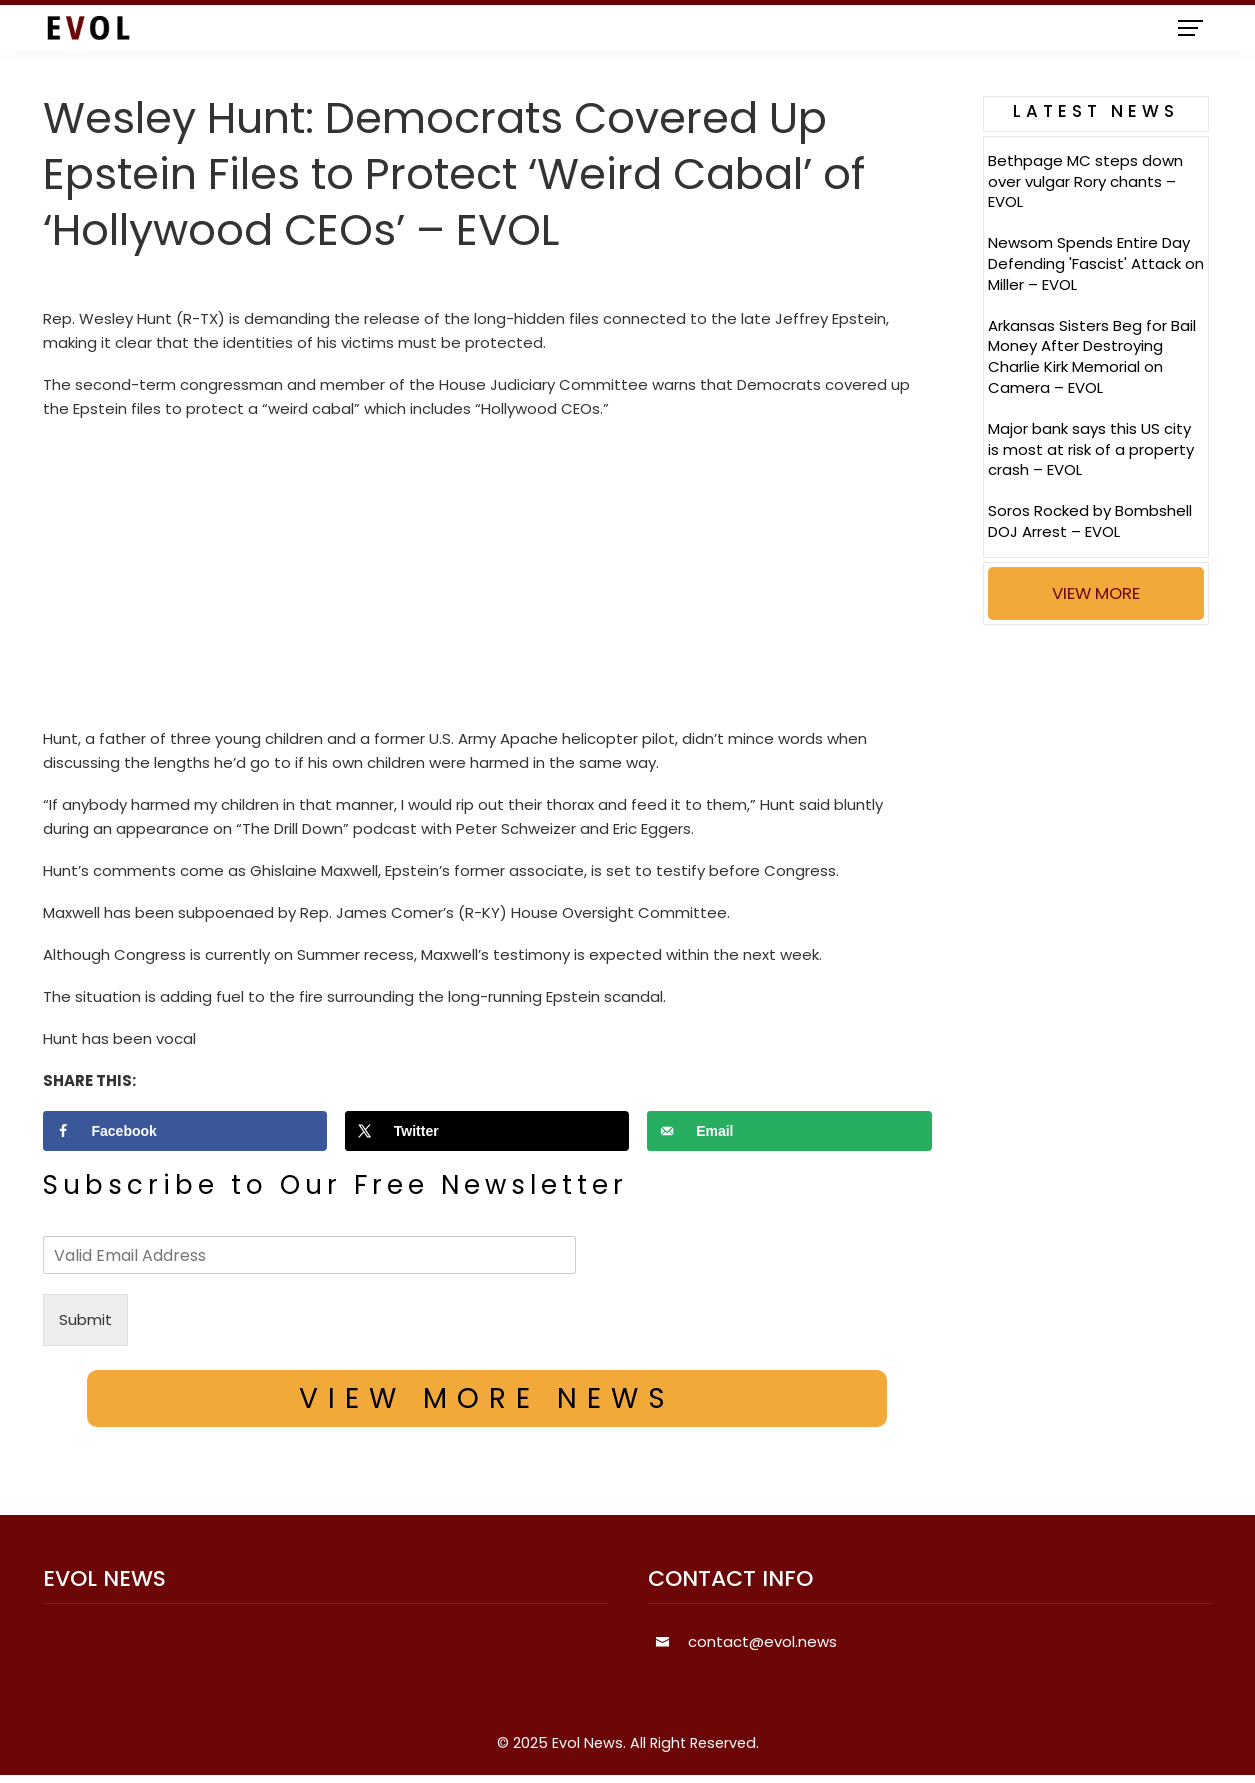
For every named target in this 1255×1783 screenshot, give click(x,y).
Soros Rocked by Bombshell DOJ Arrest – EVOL (1090, 521)
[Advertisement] (487, 579)
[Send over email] (789, 1131)
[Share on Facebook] (185, 1131)
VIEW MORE (1096, 593)
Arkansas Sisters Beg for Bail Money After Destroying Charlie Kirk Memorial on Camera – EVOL (1092, 356)
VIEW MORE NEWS (487, 1398)
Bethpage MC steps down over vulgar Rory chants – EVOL (1085, 181)
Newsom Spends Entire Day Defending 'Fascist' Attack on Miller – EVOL (1096, 263)
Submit (85, 1319)
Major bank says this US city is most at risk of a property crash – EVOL (1091, 449)
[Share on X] (487, 1131)
